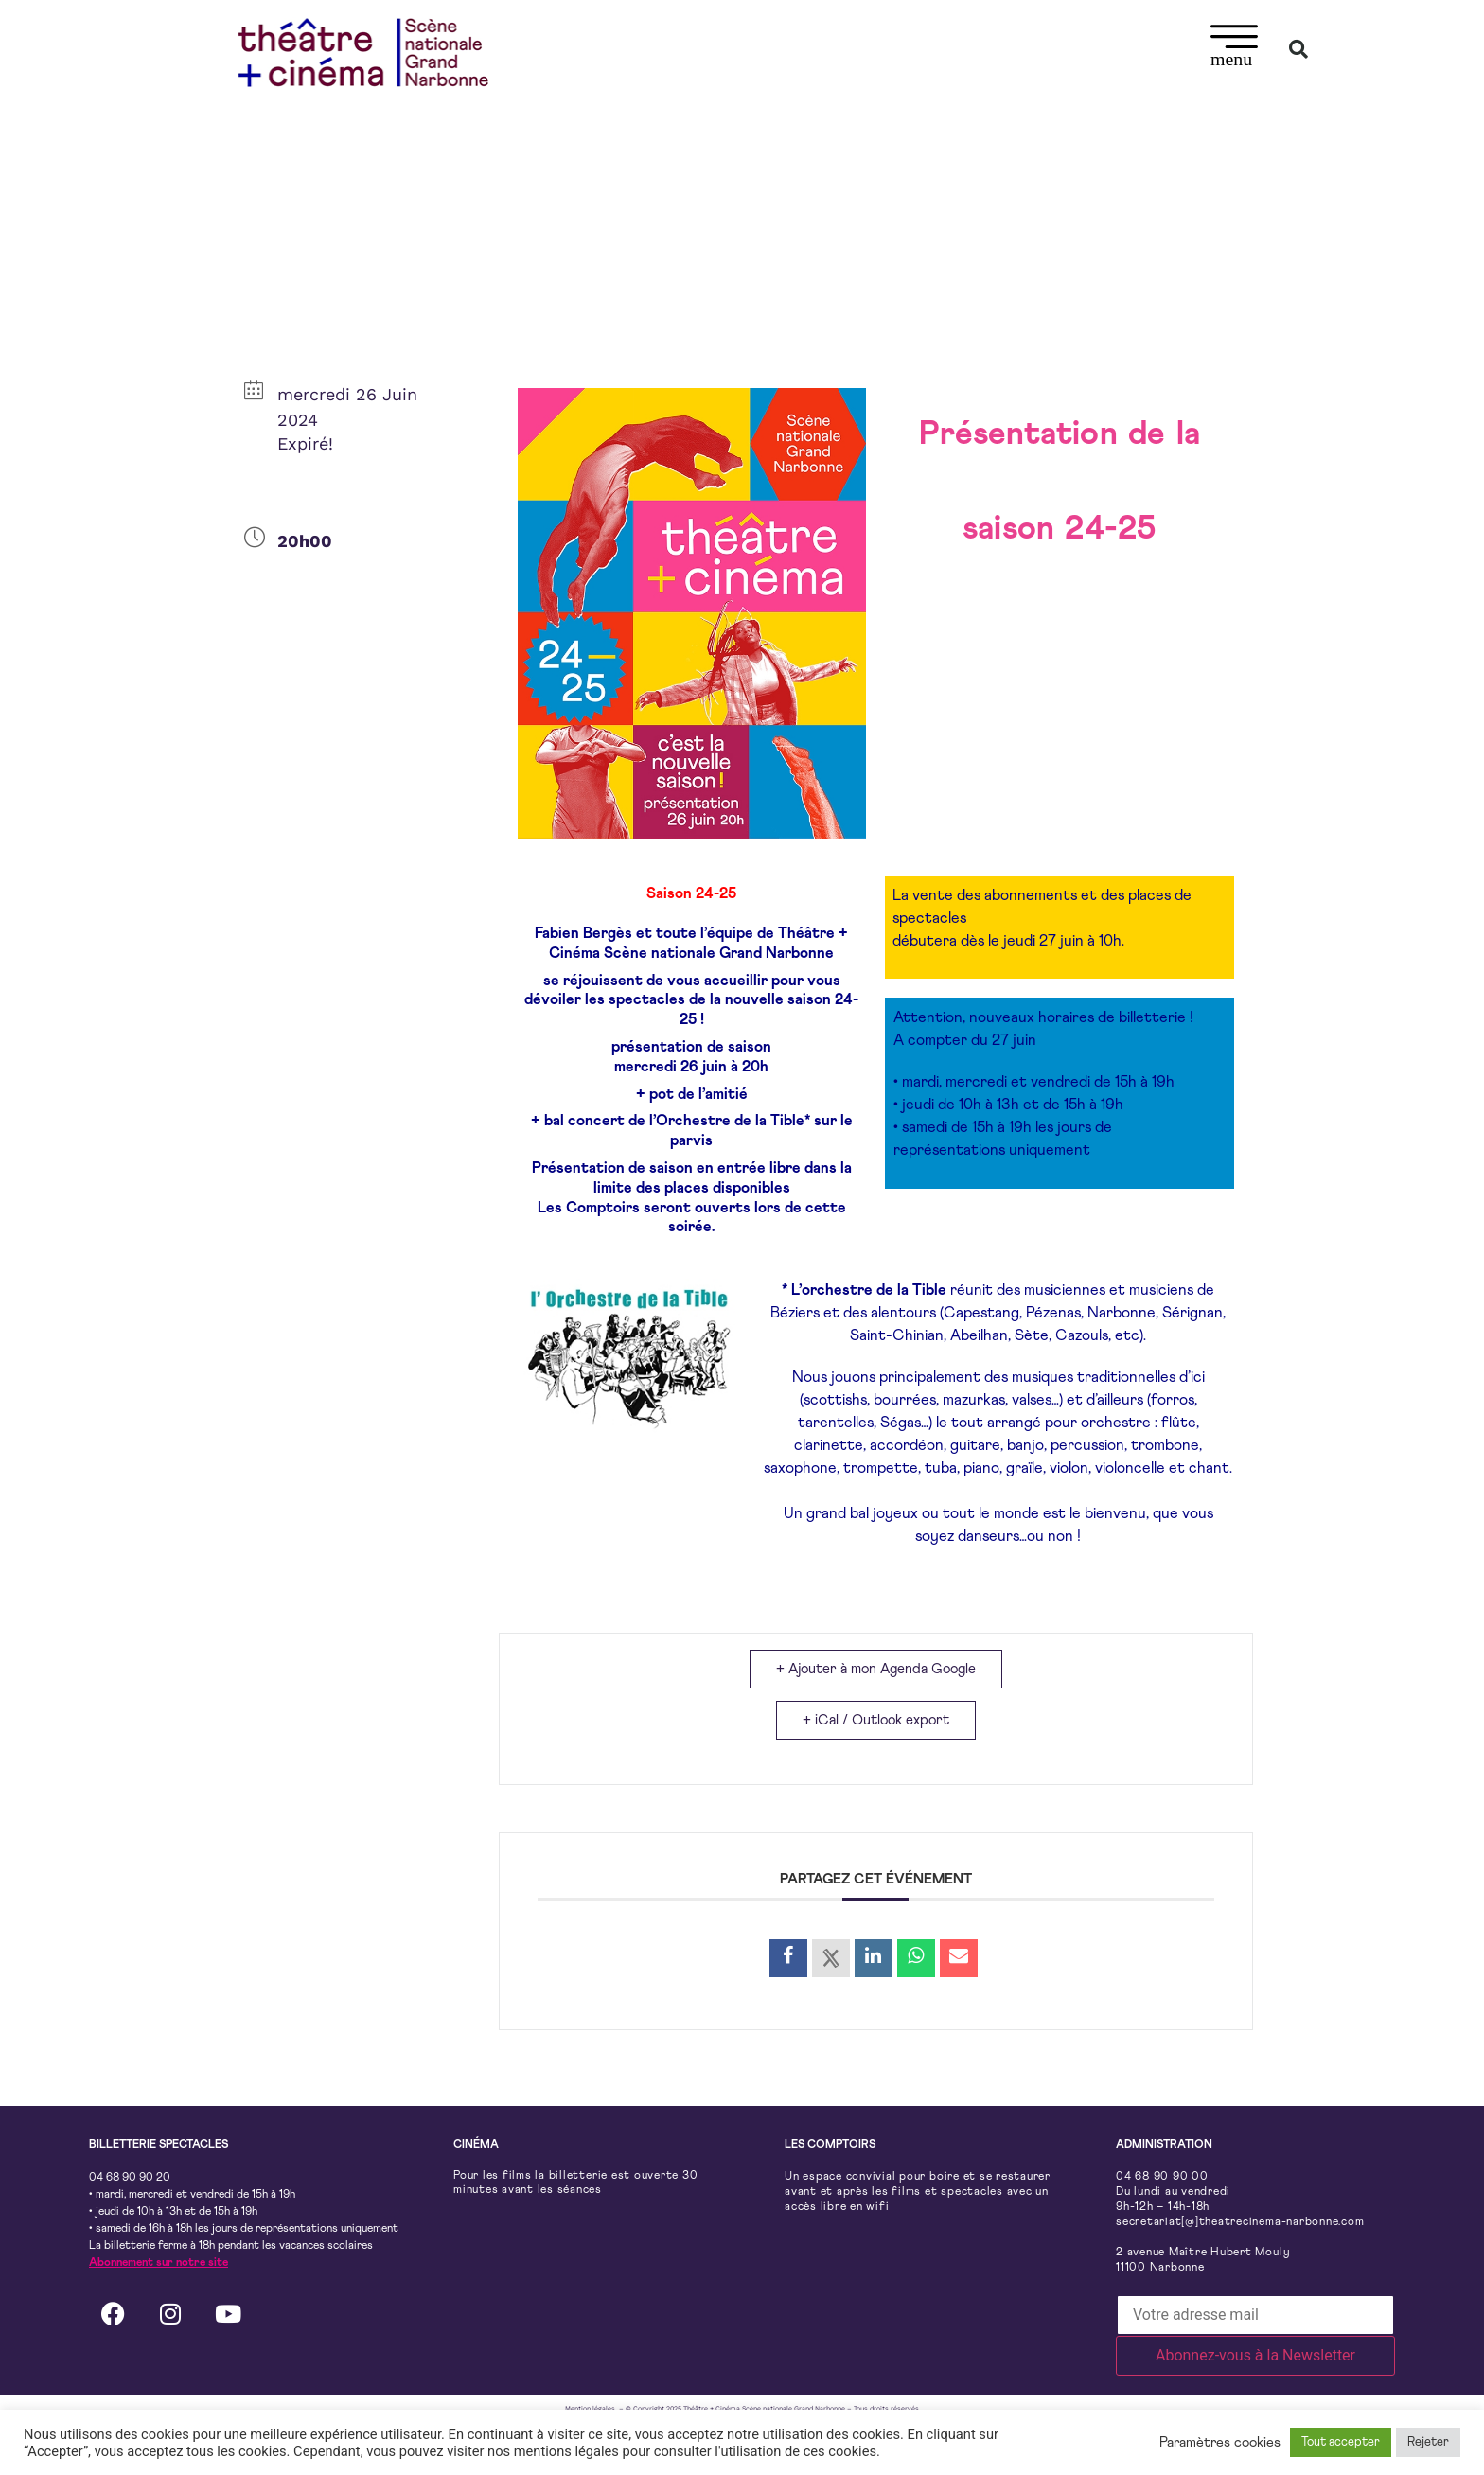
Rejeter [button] (1428, 2442)
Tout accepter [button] (1340, 2442)
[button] (1234, 48)
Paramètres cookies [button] (1220, 2442)
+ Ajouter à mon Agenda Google (876, 1669)
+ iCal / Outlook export (876, 1721)
